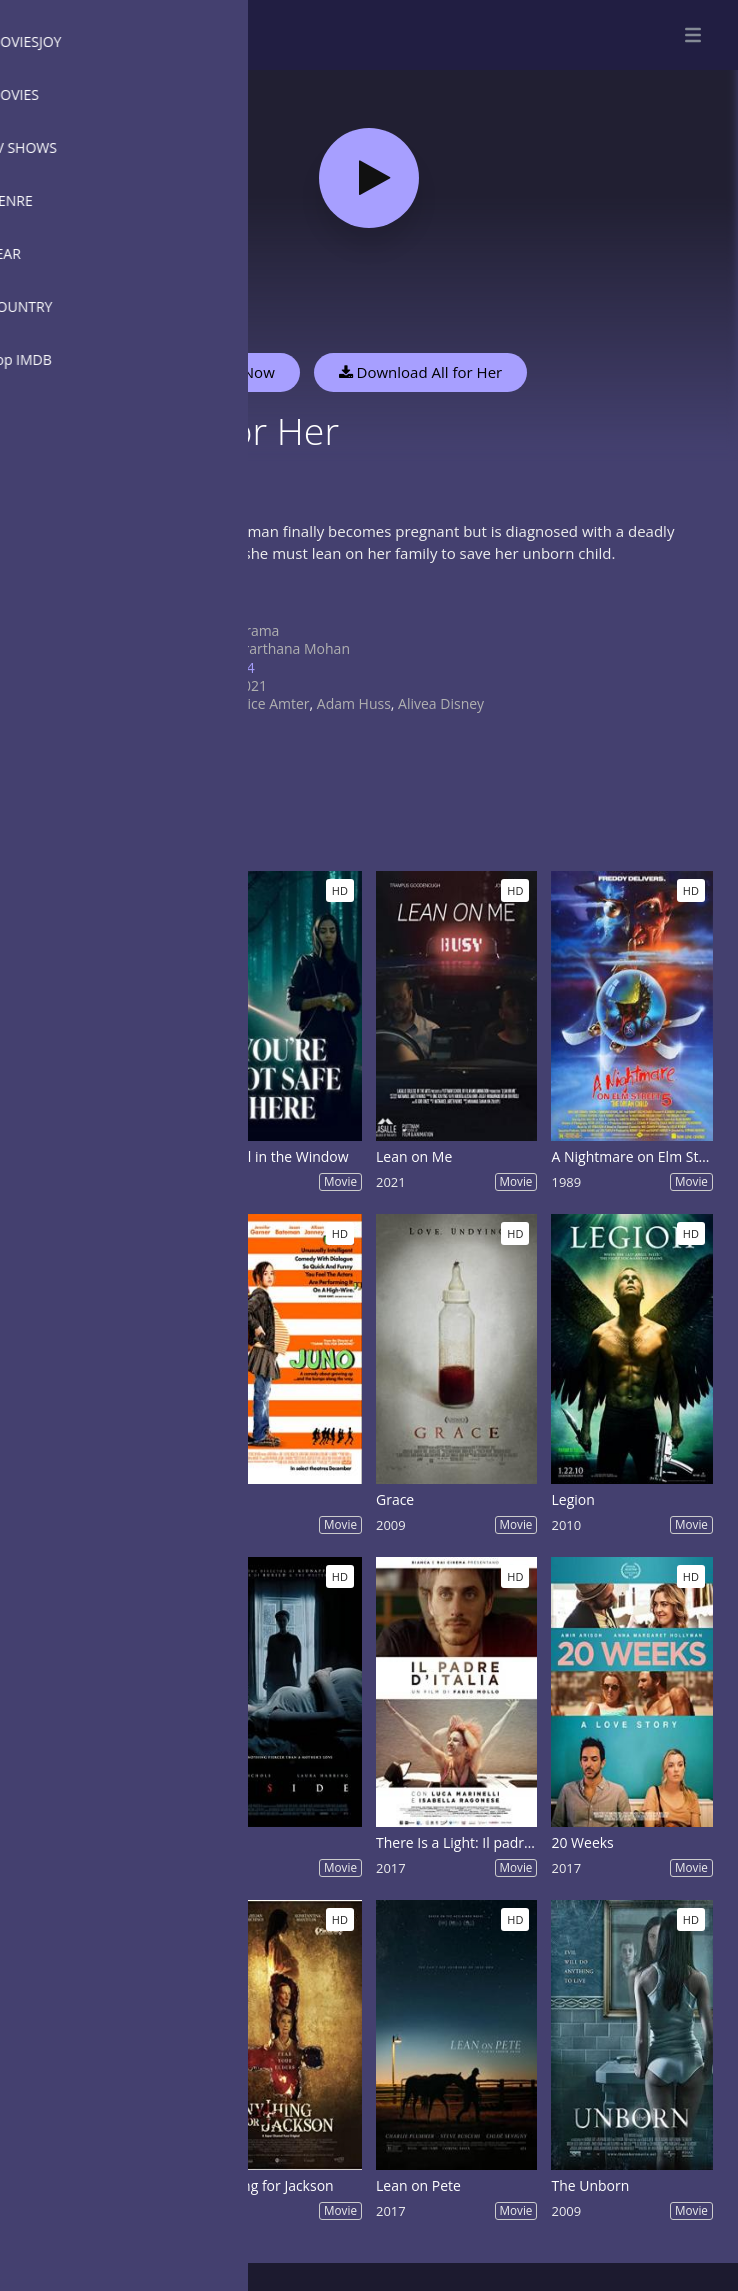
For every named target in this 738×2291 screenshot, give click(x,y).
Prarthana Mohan (292, 648)
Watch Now (235, 372)
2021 (251, 685)
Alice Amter (272, 703)
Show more (205, 595)
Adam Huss (354, 703)
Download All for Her (421, 372)
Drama (257, 630)
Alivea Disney (441, 703)
